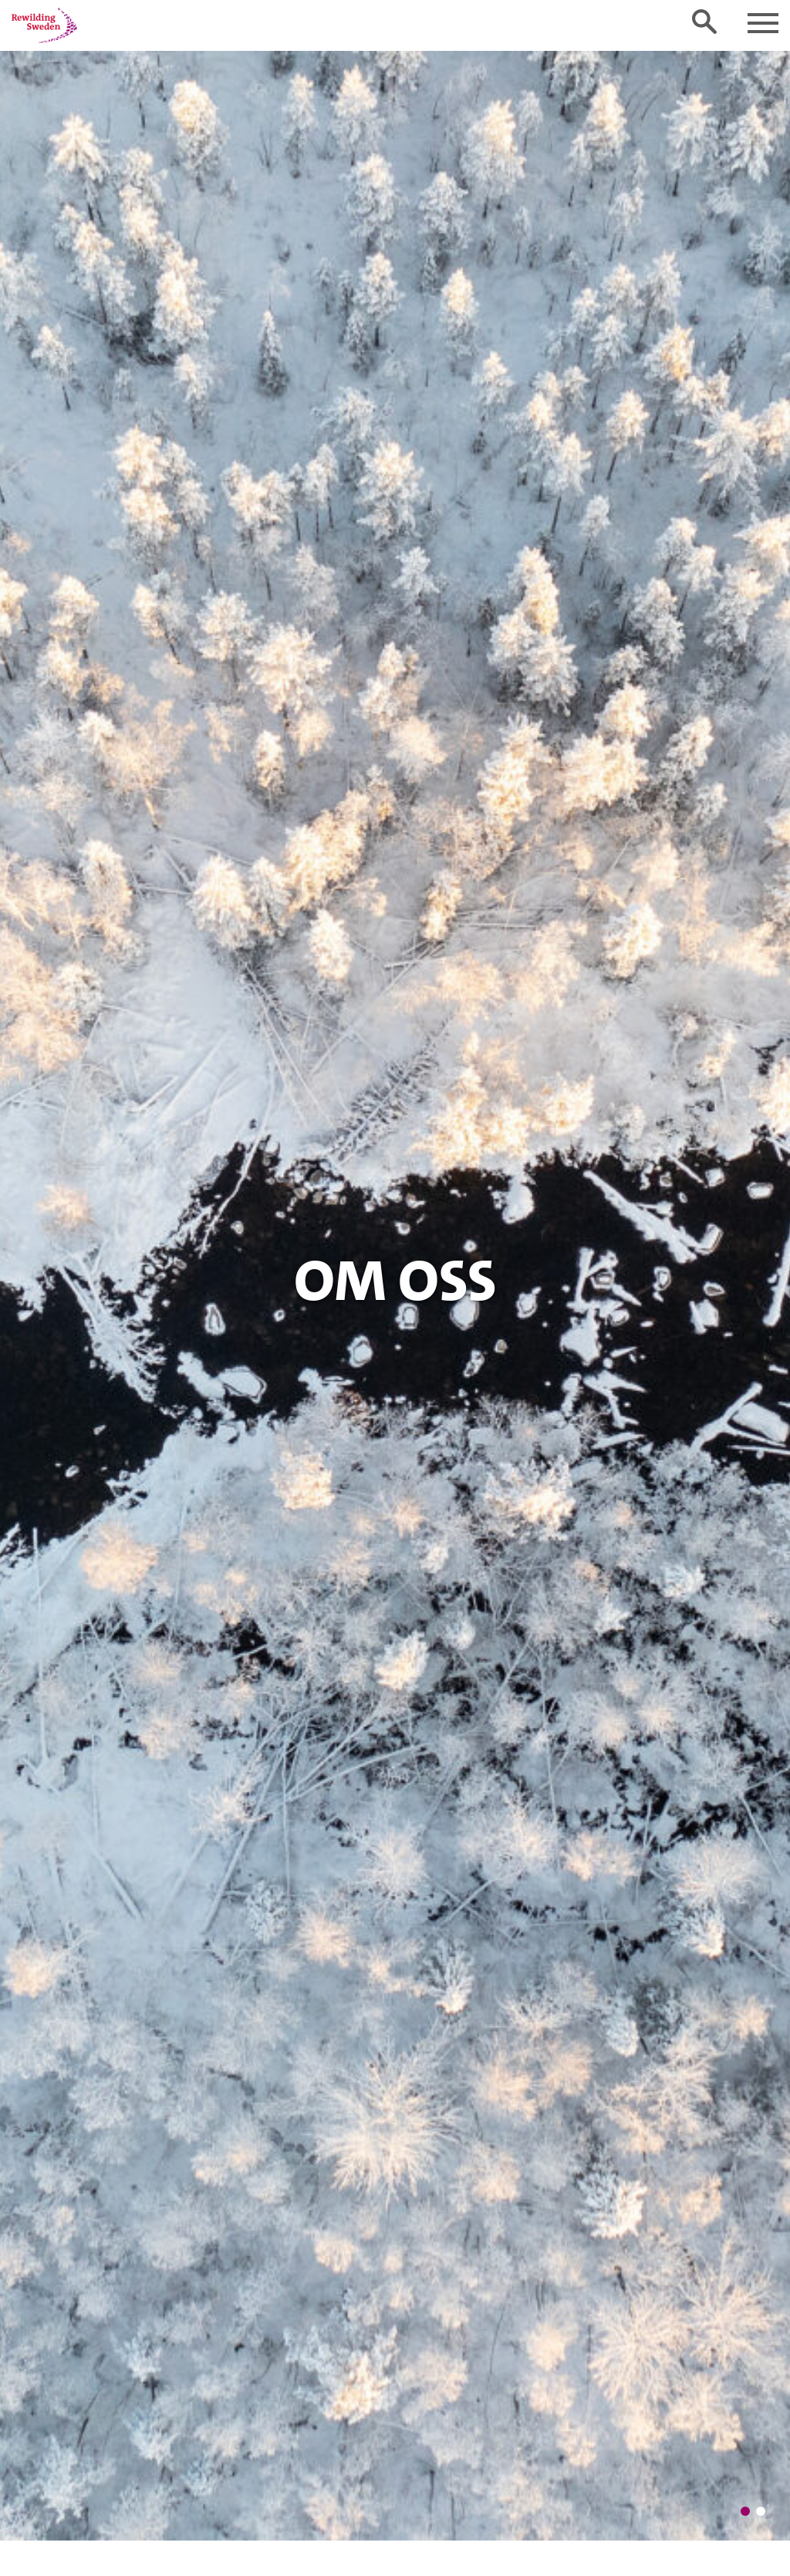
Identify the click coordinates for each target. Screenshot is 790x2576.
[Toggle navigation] (763, 23)
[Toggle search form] (704, 21)
